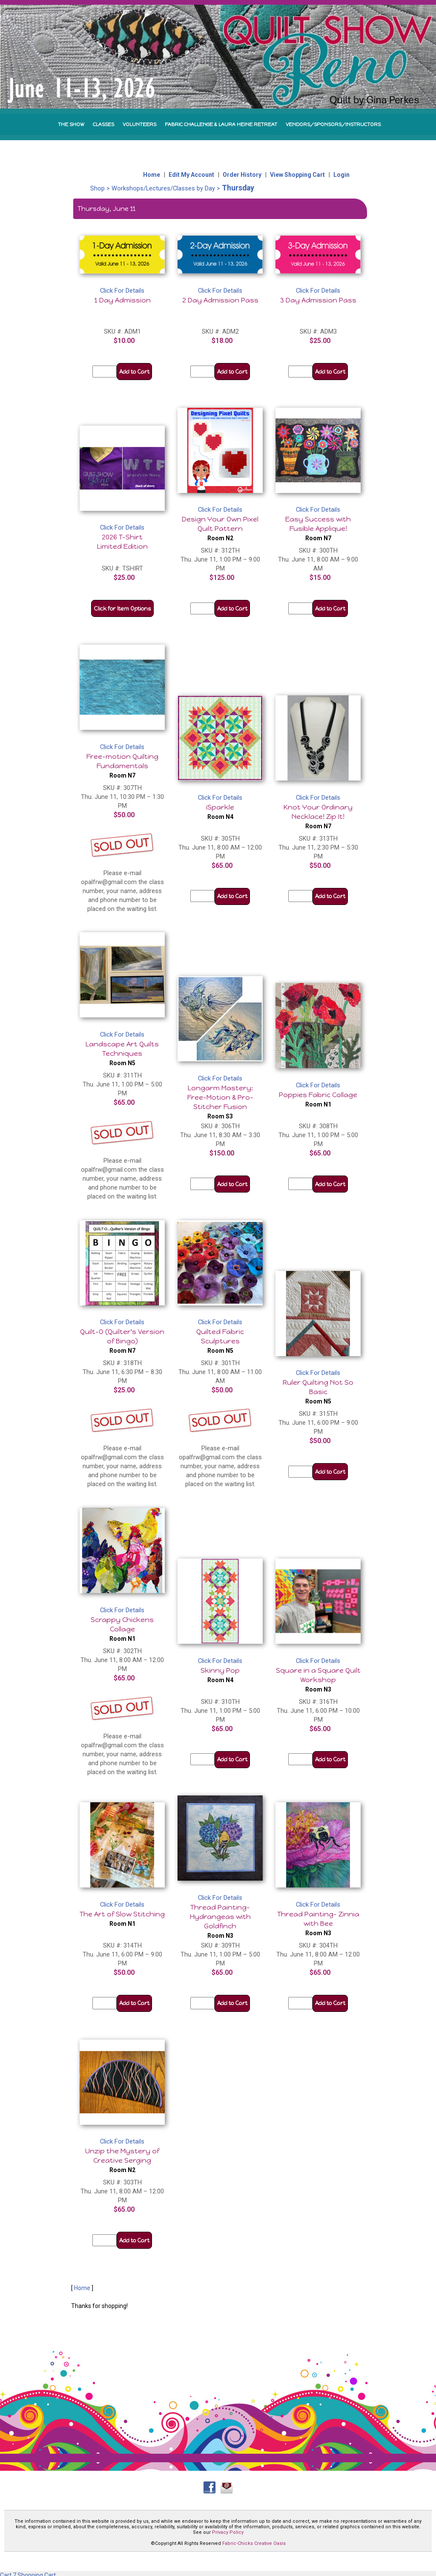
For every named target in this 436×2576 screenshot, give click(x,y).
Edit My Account (191, 174)
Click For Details (122, 290)
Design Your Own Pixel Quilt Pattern (220, 528)
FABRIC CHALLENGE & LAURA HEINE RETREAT (221, 124)
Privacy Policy (228, 2532)
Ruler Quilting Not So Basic (318, 1391)
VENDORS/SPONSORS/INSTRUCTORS (333, 124)
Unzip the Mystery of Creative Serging (122, 2160)
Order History (242, 174)
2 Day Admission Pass (220, 300)
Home (151, 174)
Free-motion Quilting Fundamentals (122, 765)
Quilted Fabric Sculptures (220, 1341)
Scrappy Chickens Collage (122, 1629)
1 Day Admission (122, 300)
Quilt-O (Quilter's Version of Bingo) (122, 1341)
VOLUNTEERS (139, 124)
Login (341, 174)
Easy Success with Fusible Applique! (318, 528)
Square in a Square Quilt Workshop (318, 1679)
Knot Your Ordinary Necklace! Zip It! (318, 816)
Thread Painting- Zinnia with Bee (318, 1923)
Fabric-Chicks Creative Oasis (254, 2543)
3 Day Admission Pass (318, 300)
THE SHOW (71, 124)
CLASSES (103, 124)
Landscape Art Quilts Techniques (122, 1053)
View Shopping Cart (297, 174)
